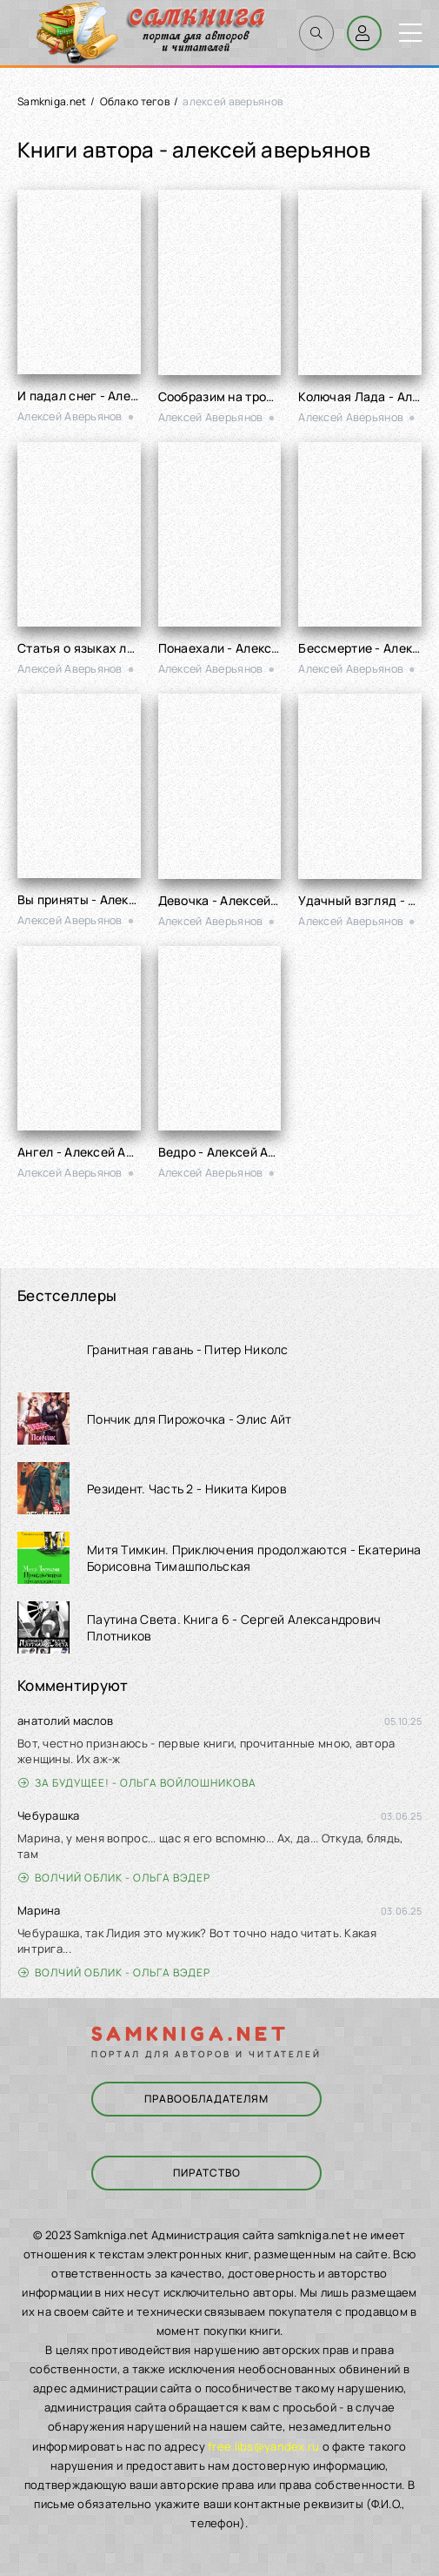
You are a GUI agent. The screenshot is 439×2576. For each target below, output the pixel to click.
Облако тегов (135, 101)
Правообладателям (206, 2098)
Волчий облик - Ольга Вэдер (114, 1877)
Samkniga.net (51, 101)
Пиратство (207, 2172)
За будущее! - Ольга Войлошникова (137, 1782)
